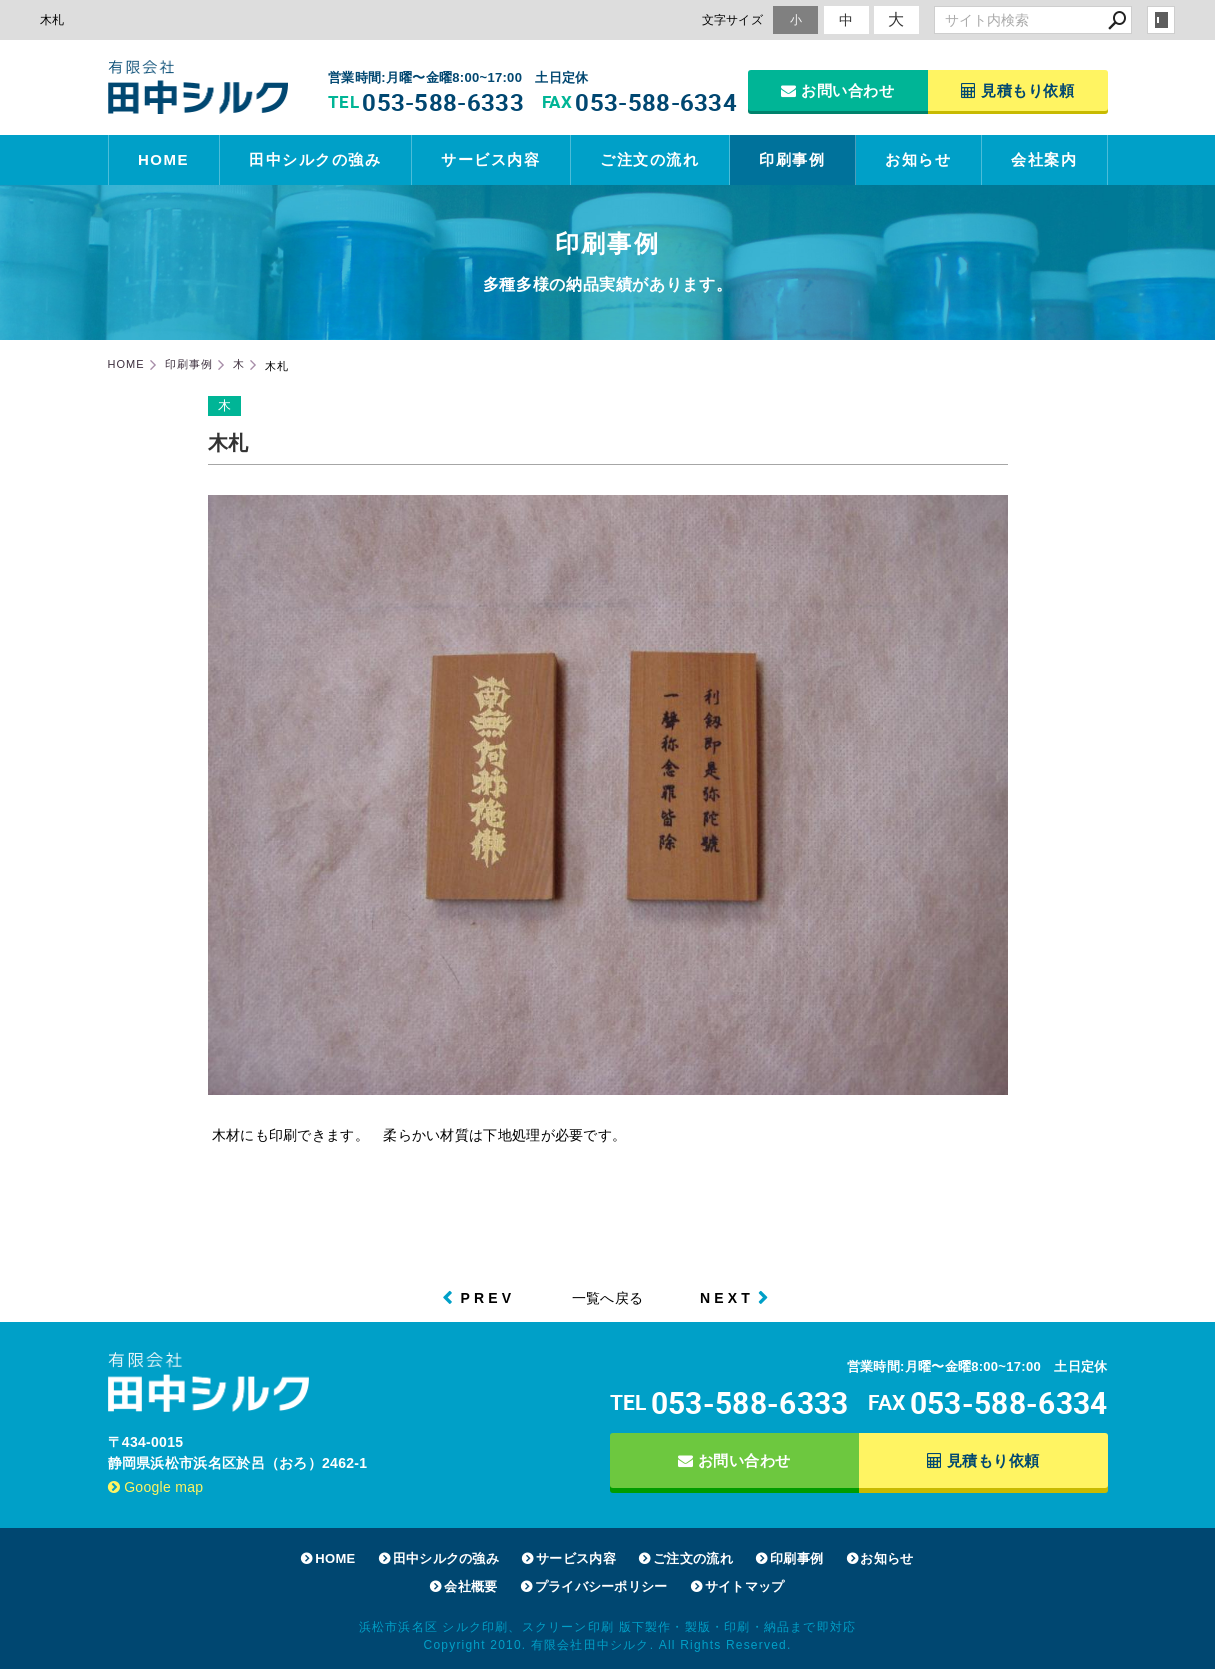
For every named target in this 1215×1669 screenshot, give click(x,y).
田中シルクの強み (315, 159)
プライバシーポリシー (601, 1586)
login (1161, 20)
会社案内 (1044, 159)
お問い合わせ (837, 90)
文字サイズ (733, 19)
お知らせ (918, 159)
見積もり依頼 (1017, 90)
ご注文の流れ (649, 159)
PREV (487, 1298)
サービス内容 (490, 159)
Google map (156, 1487)
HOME (163, 159)
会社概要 (470, 1586)
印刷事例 (792, 159)
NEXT (727, 1298)
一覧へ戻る (608, 1298)
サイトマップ (745, 1586)
